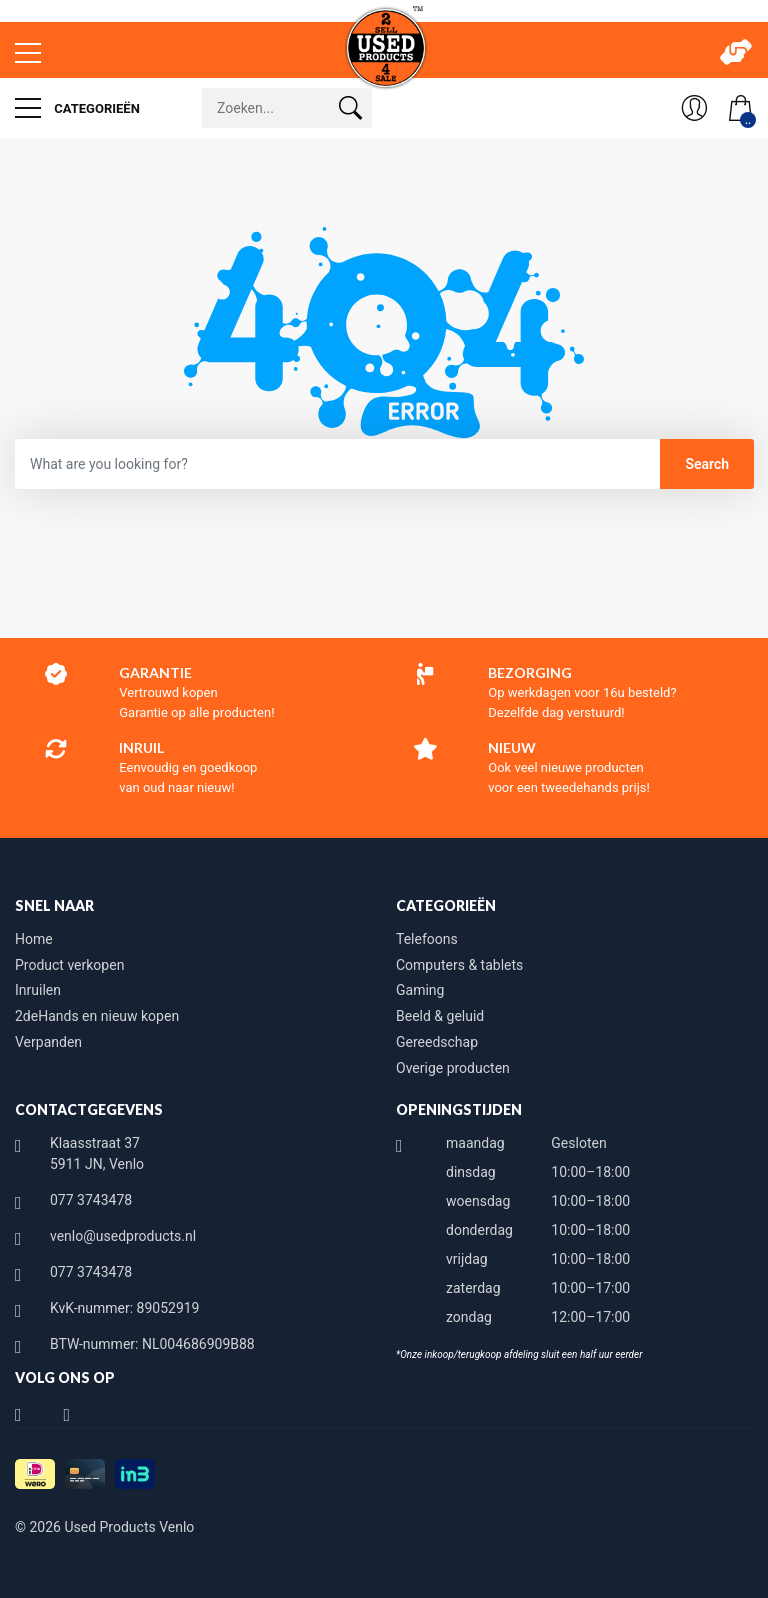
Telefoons (427, 939)
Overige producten (453, 1068)
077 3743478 (91, 1200)
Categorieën (77, 108)
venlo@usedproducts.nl (123, 1236)
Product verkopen (69, 965)
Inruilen (38, 990)
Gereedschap (437, 1042)
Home (34, 939)
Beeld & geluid (440, 1016)
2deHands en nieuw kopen (97, 1016)
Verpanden (48, 1042)
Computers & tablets (459, 965)
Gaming (420, 990)
